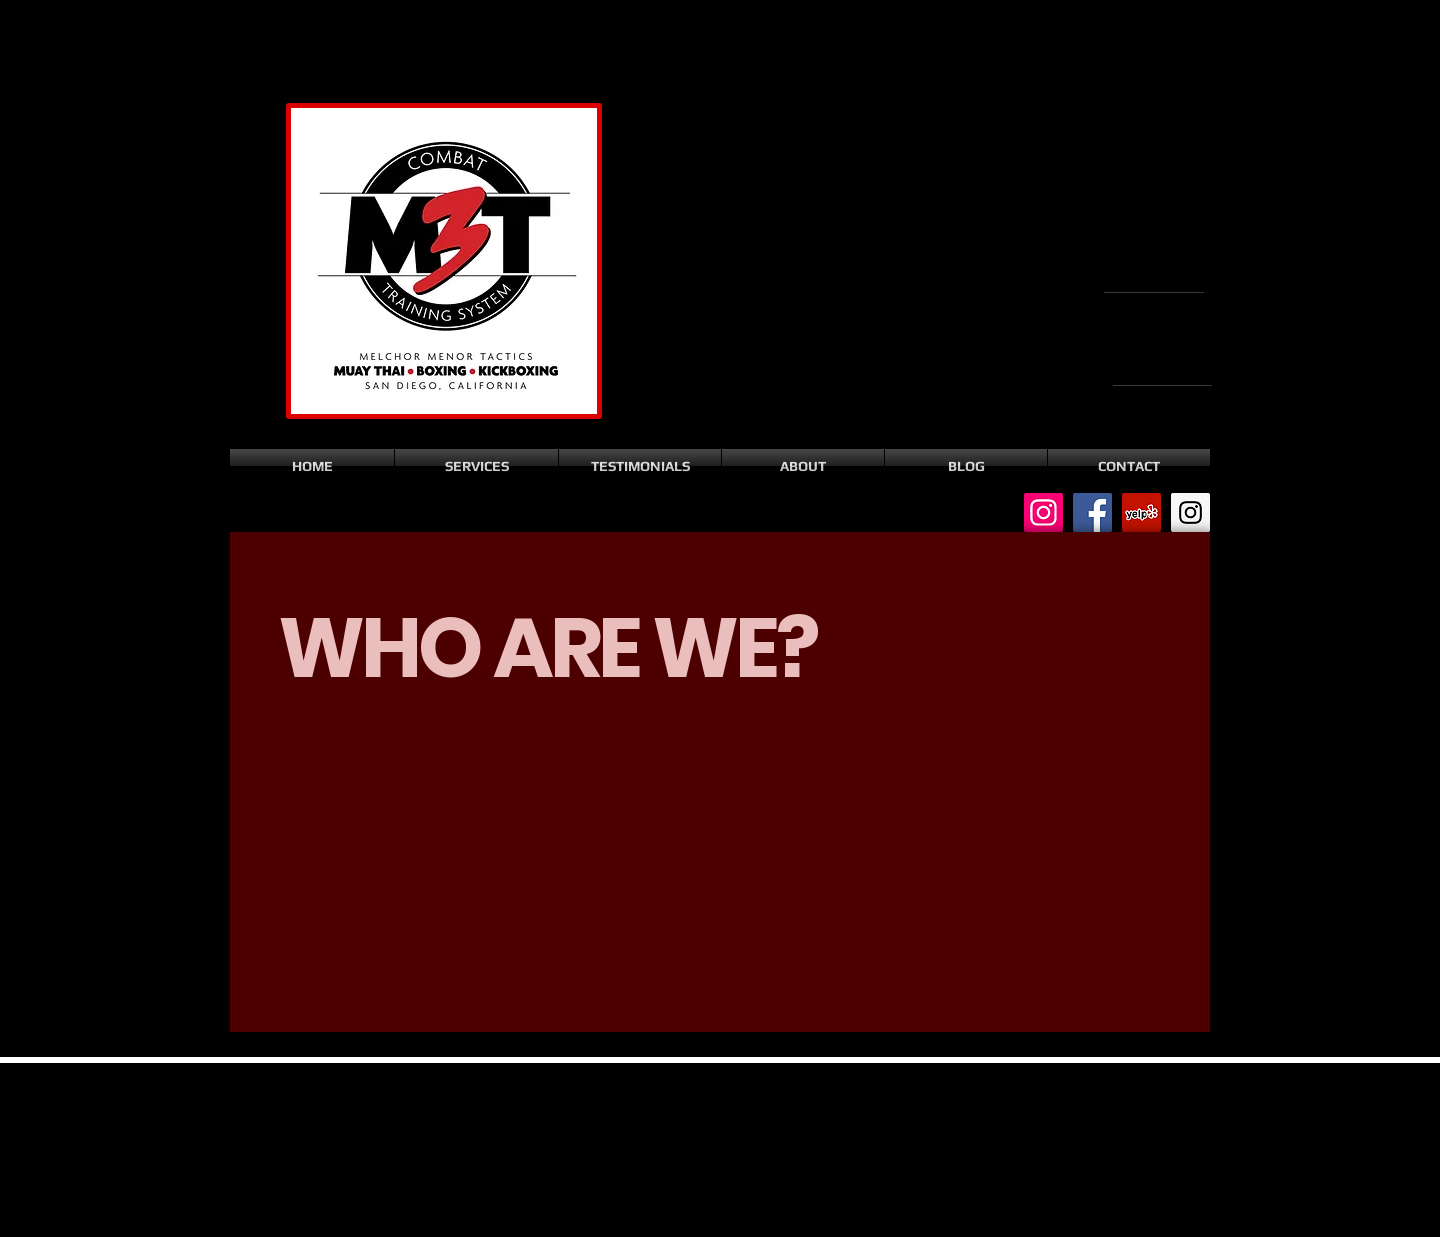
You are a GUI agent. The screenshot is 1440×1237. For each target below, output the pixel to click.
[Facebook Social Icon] (1092, 512)
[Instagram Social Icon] (1043, 512)
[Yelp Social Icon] (1141, 512)
